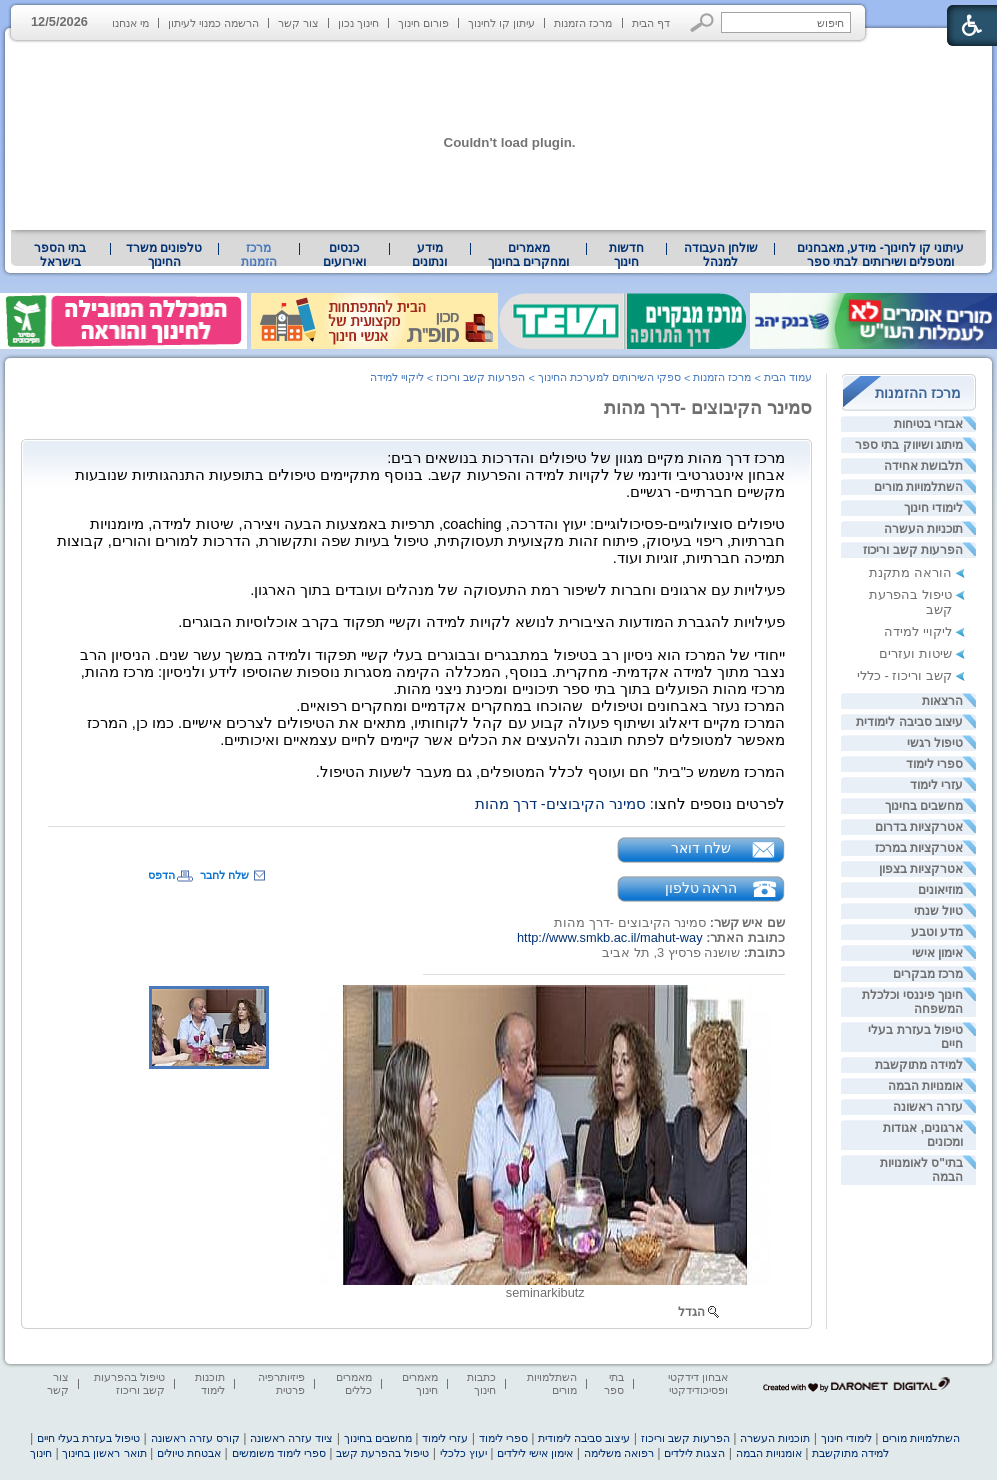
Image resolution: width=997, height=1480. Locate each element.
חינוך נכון (358, 23)
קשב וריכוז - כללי (904, 675)
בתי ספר (614, 1383)
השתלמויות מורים (918, 487)
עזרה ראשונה (928, 1107)
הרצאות (942, 701)
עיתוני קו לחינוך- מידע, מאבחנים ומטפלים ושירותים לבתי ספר (881, 255)
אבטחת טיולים (189, 1453)
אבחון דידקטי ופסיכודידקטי (698, 1383)
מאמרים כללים (354, 1383)
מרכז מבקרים (928, 974)
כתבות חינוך (481, 1383)
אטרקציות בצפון (921, 869)
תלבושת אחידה (923, 466)
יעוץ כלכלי (463, 1453)
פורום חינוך (423, 23)
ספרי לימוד (934, 764)
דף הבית (651, 23)
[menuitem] (880, 255)
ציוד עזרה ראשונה (291, 1438)
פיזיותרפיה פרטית (281, 1383)
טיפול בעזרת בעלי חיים (88, 1438)
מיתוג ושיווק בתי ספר (909, 445)
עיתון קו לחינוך (501, 23)
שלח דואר (701, 848)
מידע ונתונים (429, 255)
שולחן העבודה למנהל (721, 255)
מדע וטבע (937, 932)
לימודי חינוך (933, 508)
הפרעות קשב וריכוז (913, 550)
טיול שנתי (938, 911)
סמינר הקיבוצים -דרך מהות (708, 408)
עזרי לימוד (936, 785)
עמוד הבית (788, 377)
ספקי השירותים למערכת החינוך (609, 377)
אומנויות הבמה (925, 1086)
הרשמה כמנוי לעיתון (213, 23)
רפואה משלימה (619, 1453)
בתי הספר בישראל (60, 255)
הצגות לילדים (694, 1453)
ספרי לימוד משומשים (279, 1453)
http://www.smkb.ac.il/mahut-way (610, 937)
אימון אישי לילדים (535, 1453)
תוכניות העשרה (923, 529)
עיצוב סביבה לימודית (909, 722)
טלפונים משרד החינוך (164, 255)
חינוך (41, 1453)
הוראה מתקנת (910, 572)
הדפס (161, 875)
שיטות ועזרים (915, 653)
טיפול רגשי (935, 743)
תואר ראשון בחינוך (104, 1453)
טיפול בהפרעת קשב (382, 1453)
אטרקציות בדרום (919, 827)
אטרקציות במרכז (919, 848)
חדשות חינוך (626, 255)
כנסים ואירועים (344, 255)
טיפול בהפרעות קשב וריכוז (129, 1383)
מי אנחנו (130, 23)
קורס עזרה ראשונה (195, 1438)
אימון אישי (937, 953)
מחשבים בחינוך (924, 806)
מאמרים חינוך (420, 1383)
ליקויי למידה (918, 631)
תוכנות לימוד (210, 1383)
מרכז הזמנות (583, 23)
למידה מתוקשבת (919, 1065)
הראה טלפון (701, 888)
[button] (702, 22)
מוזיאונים (940, 890)
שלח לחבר (224, 875)
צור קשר (298, 23)
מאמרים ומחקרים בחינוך (528, 255)
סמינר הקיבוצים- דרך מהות (560, 804)
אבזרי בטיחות (928, 424)
